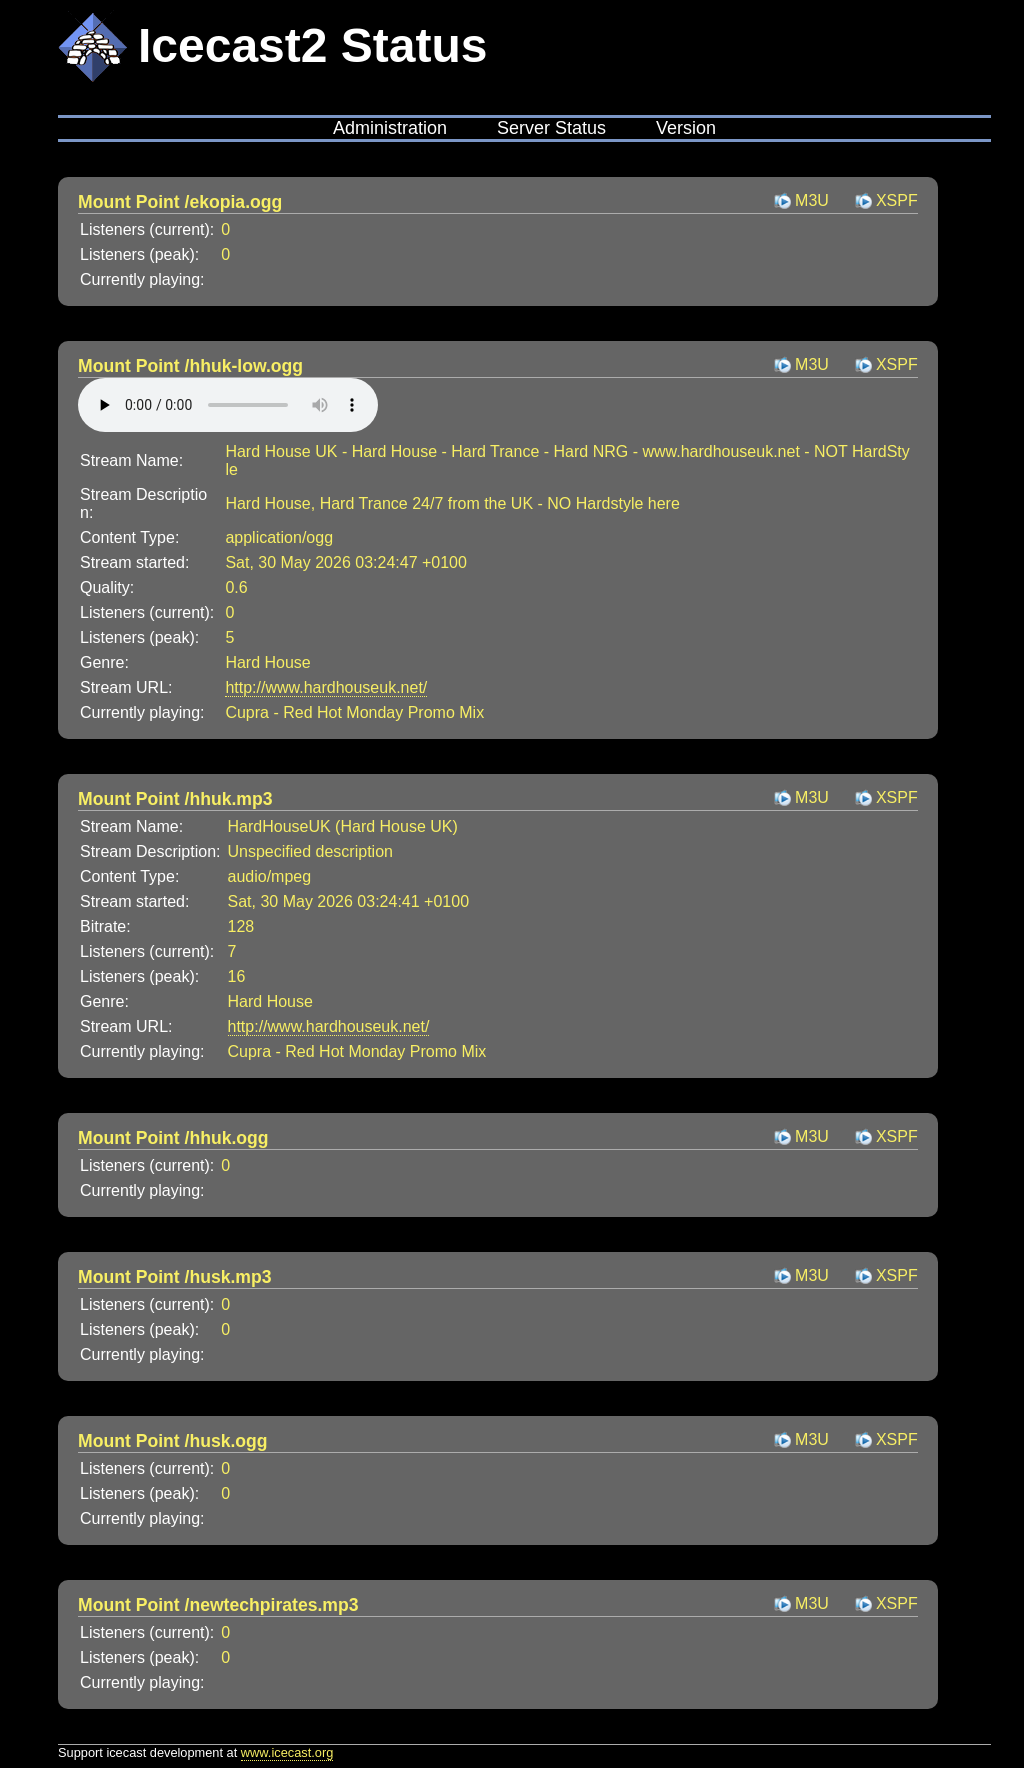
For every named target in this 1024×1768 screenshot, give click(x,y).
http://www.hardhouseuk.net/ (326, 687)
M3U (812, 200)
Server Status (551, 128)
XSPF (897, 200)
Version (686, 128)
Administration (390, 128)
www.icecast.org (287, 1752)
